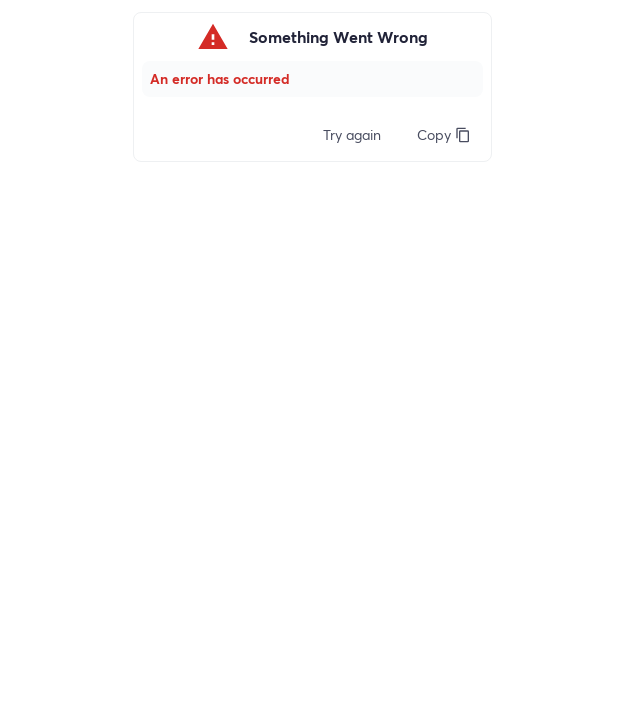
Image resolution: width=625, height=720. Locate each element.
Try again (352, 134)
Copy (444, 134)
